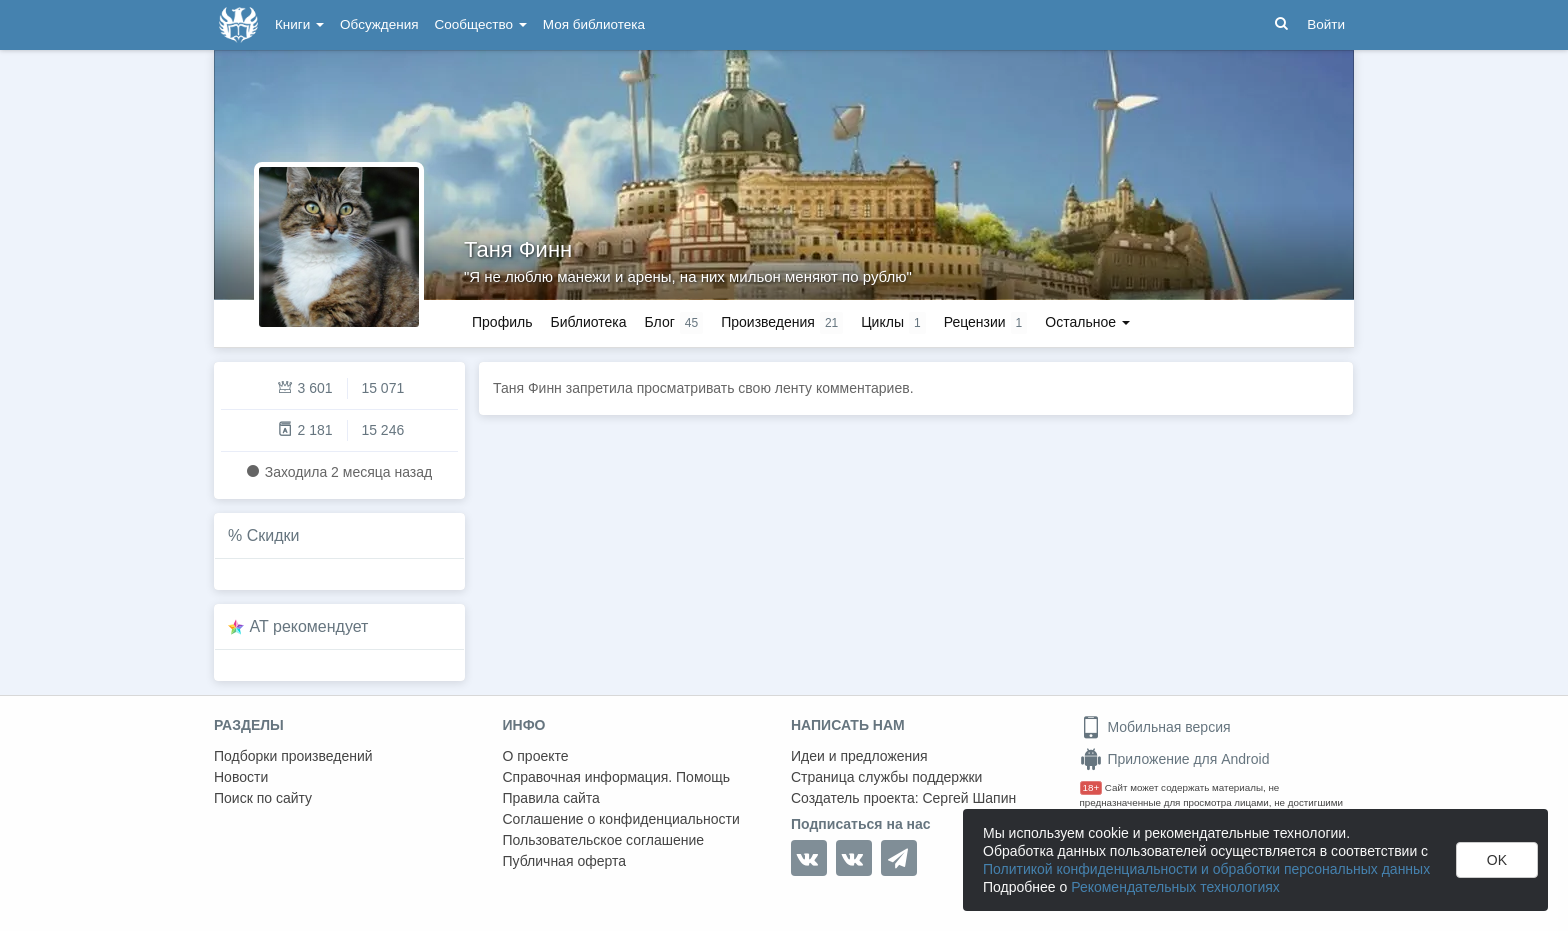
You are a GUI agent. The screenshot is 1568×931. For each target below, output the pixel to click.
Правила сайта (551, 798)
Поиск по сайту (263, 798)
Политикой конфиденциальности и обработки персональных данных (1206, 869)
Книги (299, 24)
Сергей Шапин (969, 798)
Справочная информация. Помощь (617, 777)
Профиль (502, 322)
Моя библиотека (594, 24)
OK (1497, 860)
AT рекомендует (309, 626)
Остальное (1087, 322)
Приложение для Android (1175, 759)
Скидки (273, 535)
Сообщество (481, 24)
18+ (1091, 787)
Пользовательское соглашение (604, 840)
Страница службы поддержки (886, 777)
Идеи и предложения (859, 756)
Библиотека (588, 322)
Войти (1326, 24)
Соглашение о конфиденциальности (621, 819)
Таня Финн (518, 249)
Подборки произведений (293, 756)
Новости (241, 777)
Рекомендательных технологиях (1175, 887)
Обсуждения (379, 24)
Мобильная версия (1155, 727)
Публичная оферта (565, 861)
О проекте (536, 756)
